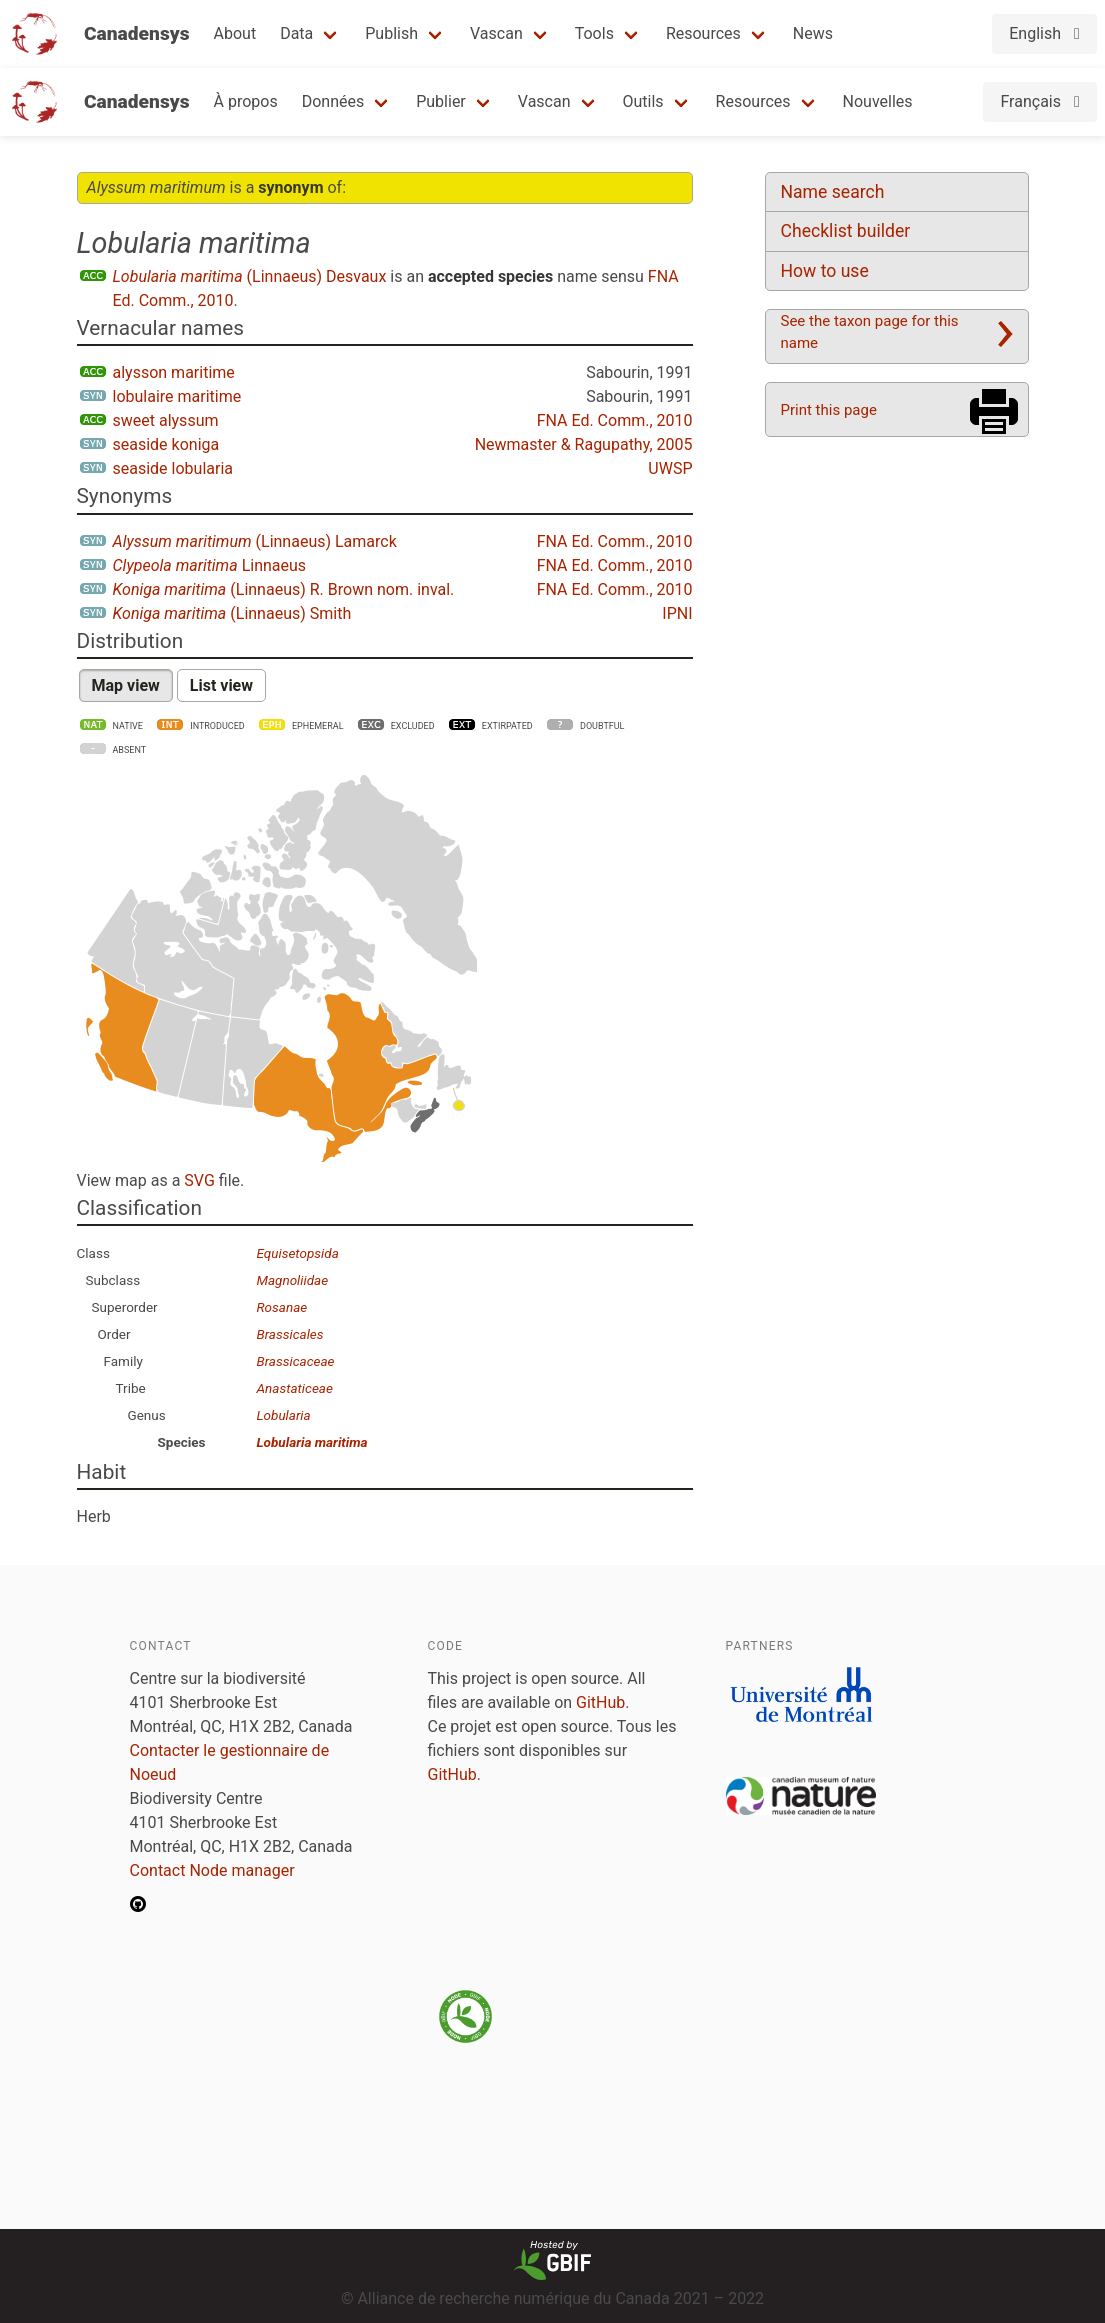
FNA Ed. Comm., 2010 (615, 420)
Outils (643, 101)
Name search (833, 192)
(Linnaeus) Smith (232, 613)
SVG (199, 1180)
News (813, 33)
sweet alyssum (166, 420)
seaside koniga (166, 444)
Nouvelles (878, 101)
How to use (825, 271)
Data (296, 33)
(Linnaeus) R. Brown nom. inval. (284, 589)
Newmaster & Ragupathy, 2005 (584, 444)
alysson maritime (174, 372)
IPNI (677, 613)
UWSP (670, 468)
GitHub (600, 1702)
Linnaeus (210, 565)
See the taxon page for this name (870, 332)
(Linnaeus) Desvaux (250, 276)
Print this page (829, 410)
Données (333, 101)
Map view (126, 685)
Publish (391, 33)
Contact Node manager (212, 1870)
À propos (246, 101)
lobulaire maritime (177, 396)
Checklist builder (846, 231)
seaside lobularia (173, 468)
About (235, 33)
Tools (594, 33)
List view (221, 685)
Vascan (496, 33)
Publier (441, 101)
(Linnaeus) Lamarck (255, 541)
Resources (703, 33)
